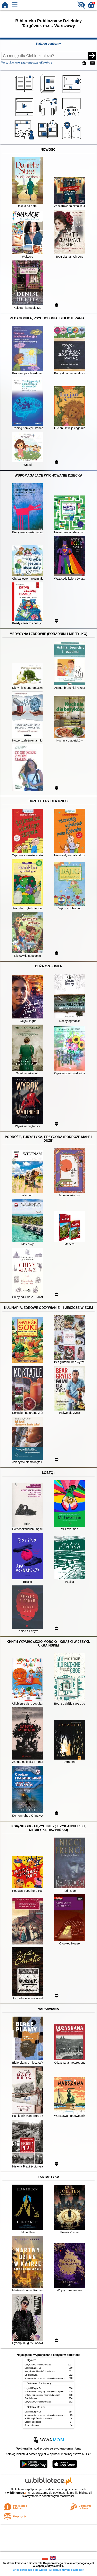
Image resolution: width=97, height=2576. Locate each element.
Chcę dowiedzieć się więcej (30, 2569)
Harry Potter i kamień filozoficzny (40, 2371)
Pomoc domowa (32, 2425)
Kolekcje (46, 62)
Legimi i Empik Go (33, 2368)
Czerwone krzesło (33, 2422)
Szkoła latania (31, 2375)
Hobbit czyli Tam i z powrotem (38, 2418)
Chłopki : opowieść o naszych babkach (42, 2395)
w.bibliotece (17, 2492)
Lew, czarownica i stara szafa (38, 2365)
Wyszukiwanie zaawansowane (21, 62)
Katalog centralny (48, 43)
